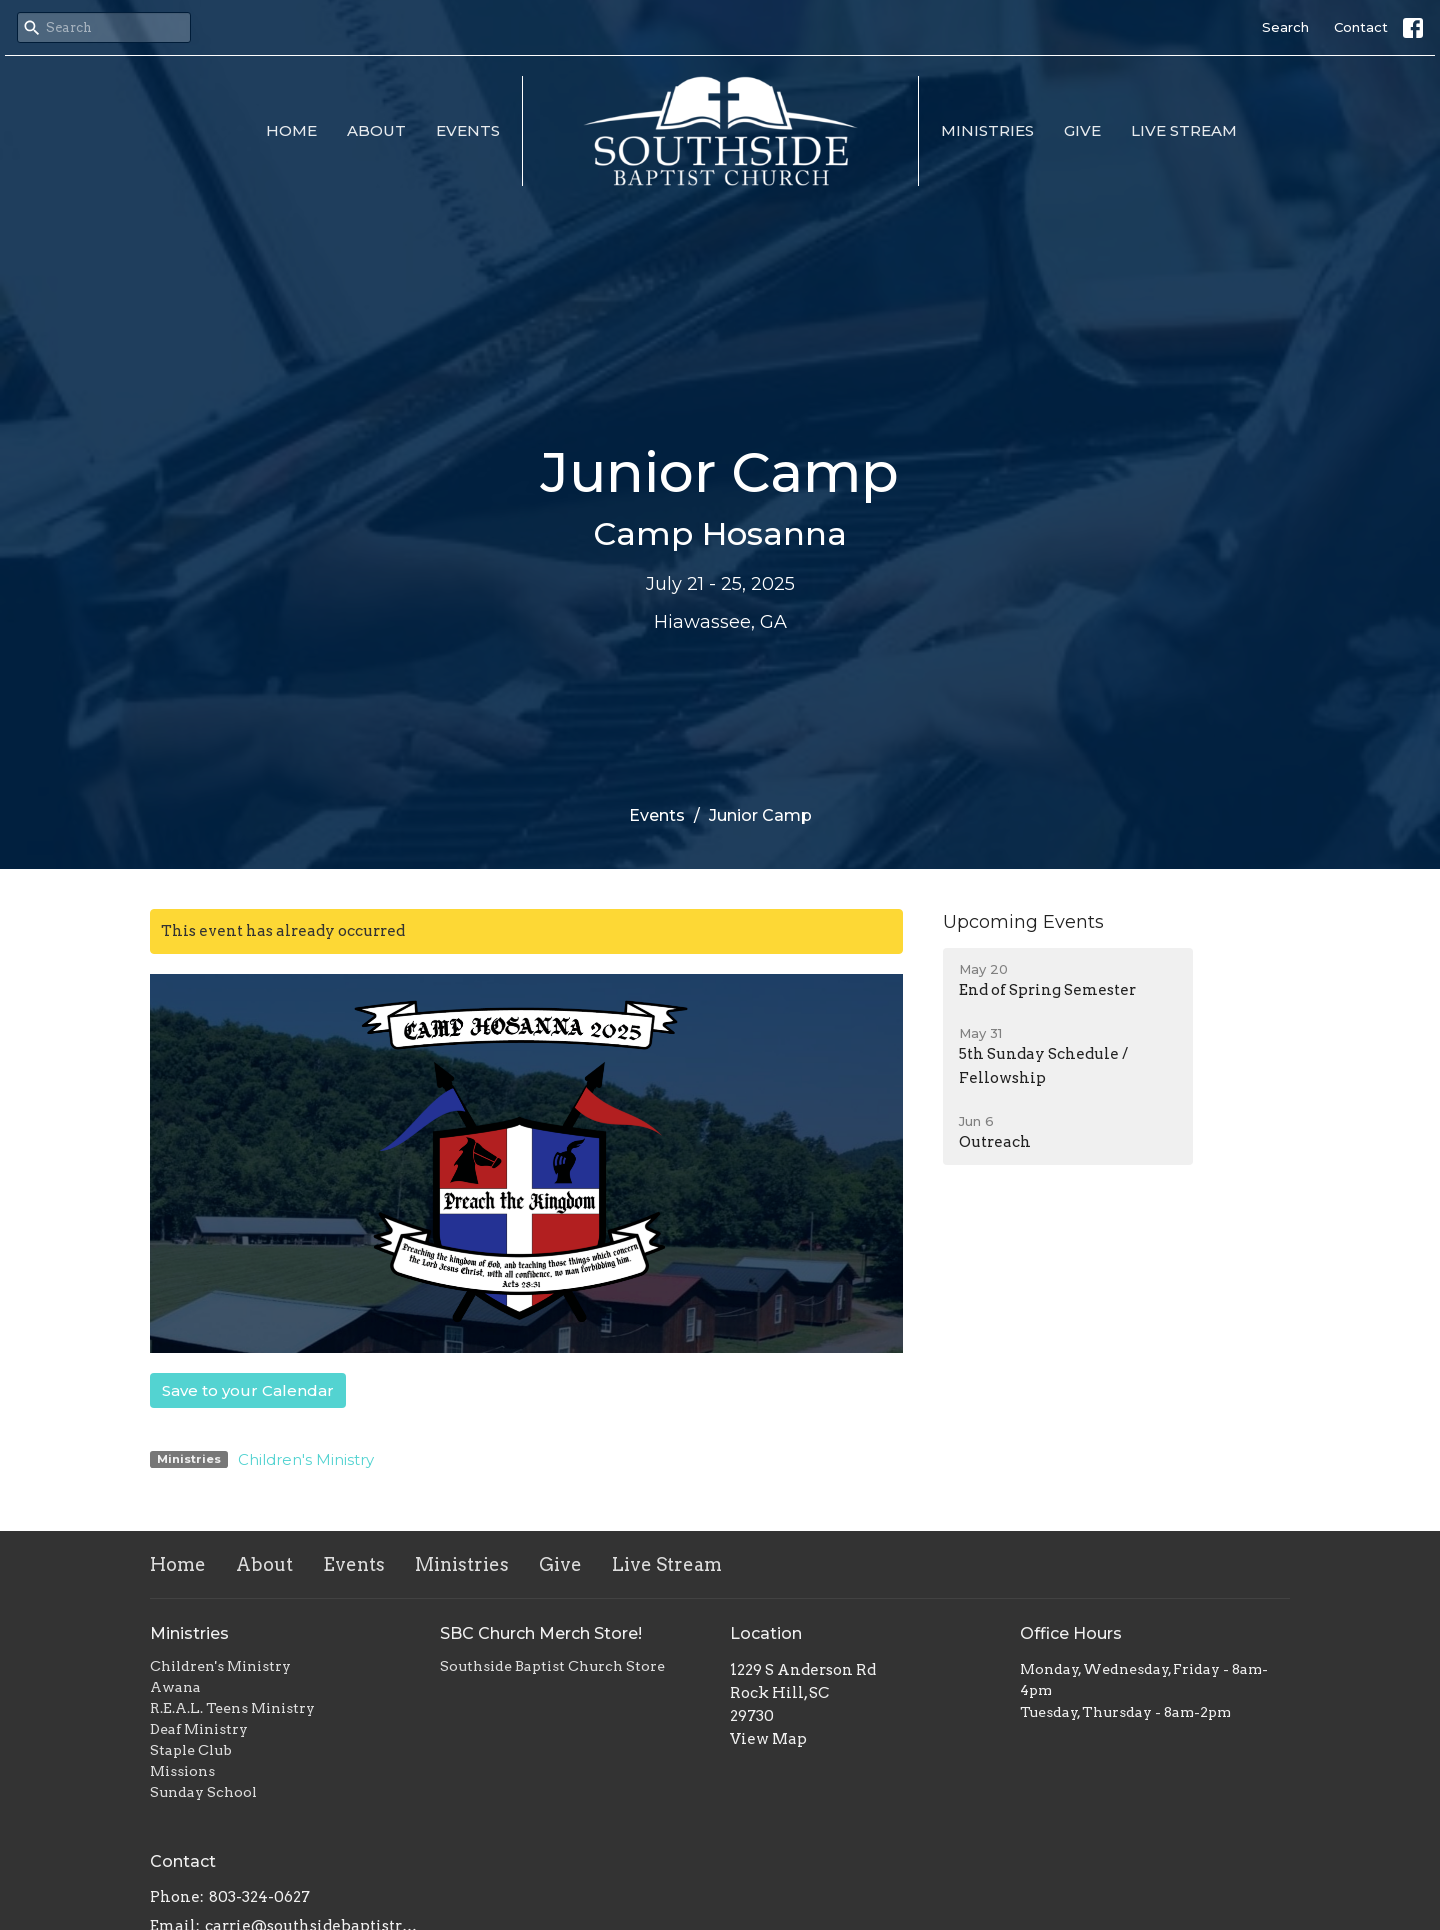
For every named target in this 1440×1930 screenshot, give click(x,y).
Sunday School (203, 1792)
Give (1082, 130)
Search (1285, 27)
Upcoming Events (1023, 922)
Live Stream (1184, 130)
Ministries (987, 130)
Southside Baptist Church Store (552, 1666)
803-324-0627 (259, 1897)
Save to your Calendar (248, 1390)
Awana (175, 1687)
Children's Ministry (306, 1459)
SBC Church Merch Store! (541, 1633)
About (376, 130)
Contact (1361, 27)
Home (291, 130)
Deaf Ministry (199, 1729)
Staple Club (191, 1750)
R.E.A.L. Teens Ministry (232, 1708)
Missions (182, 1771)
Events (468, 130)
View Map (768, 1739)
